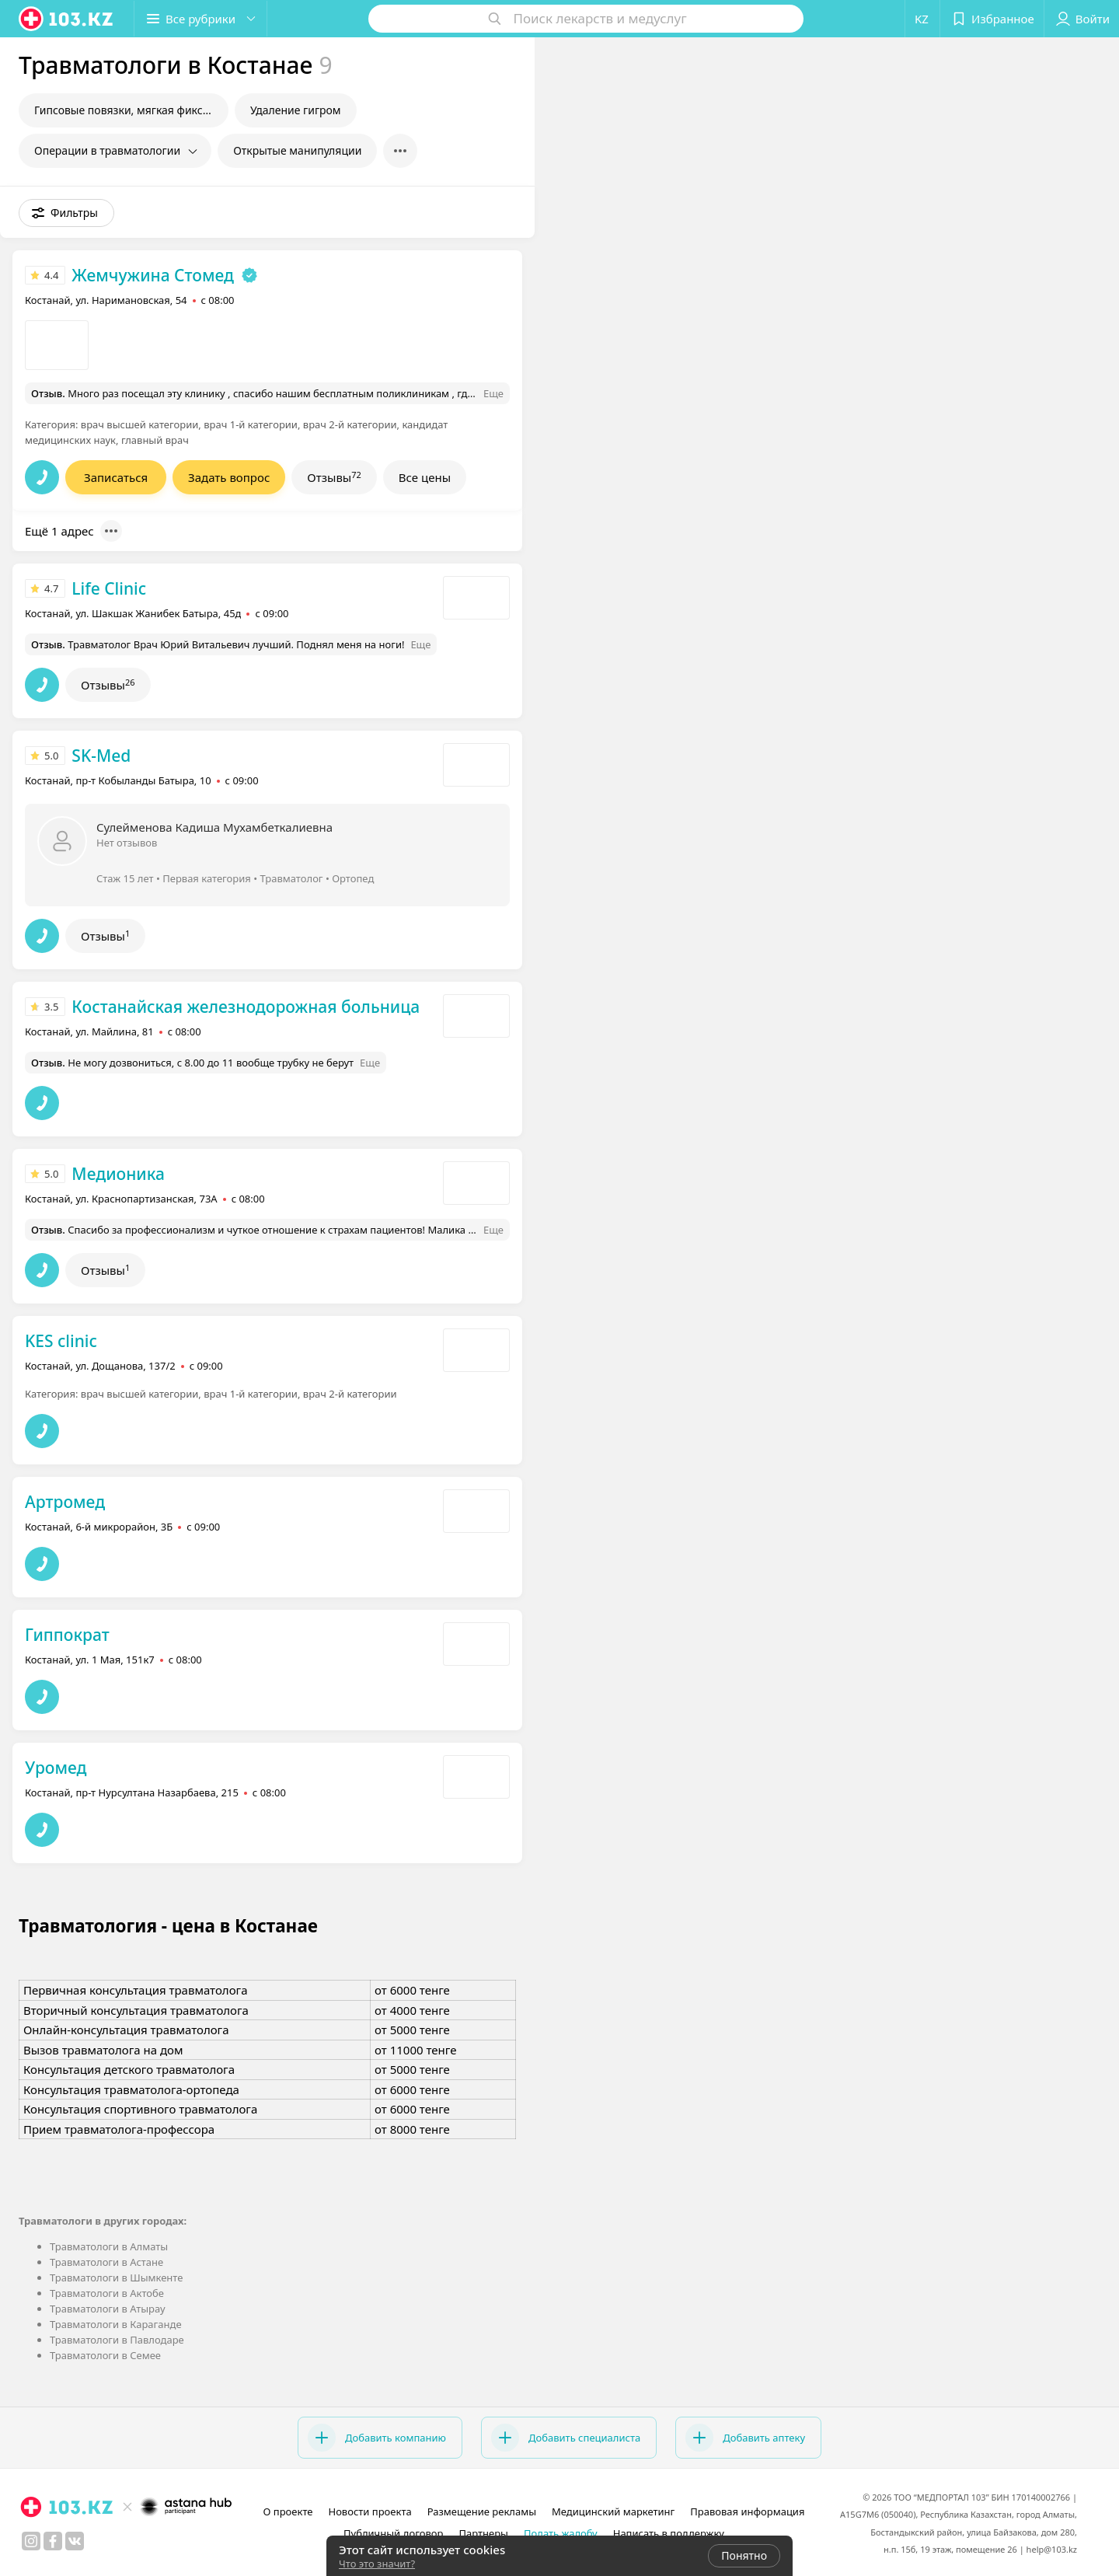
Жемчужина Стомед (152, 275)
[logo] (67, 18)
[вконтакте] (74, 2541)
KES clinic (61, 1341)
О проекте (288, 2511)
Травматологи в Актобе (107, 2293)
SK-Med (101, 755)
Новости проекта (369, 2511)
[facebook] (53, 2541)
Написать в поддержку (668, 2533)
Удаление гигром (295, 110)
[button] (200, 19)
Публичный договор (393, 2533)
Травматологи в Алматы (109, 2246)
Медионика (118, 1174)
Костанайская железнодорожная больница (245, 1006)
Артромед (65, 1502)
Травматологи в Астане (106, 2262)
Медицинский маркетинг (613, 2511)
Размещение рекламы (481, 2511)
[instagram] (31, 2541)
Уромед (56, 1767)
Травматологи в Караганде (116, 2324)
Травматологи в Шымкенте (116, 2278)
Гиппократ (67, 1635)
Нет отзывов (126, 843)
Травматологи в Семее (105, 2355)
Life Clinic (108, 588)
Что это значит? (377, 2564)
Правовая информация (747, 2511)
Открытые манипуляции (297, 150)
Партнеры (483, 2533)
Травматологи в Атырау (108, 2309)
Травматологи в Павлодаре (117, 2340)
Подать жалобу (561, 2533)
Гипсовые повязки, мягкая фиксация (131, 110)
